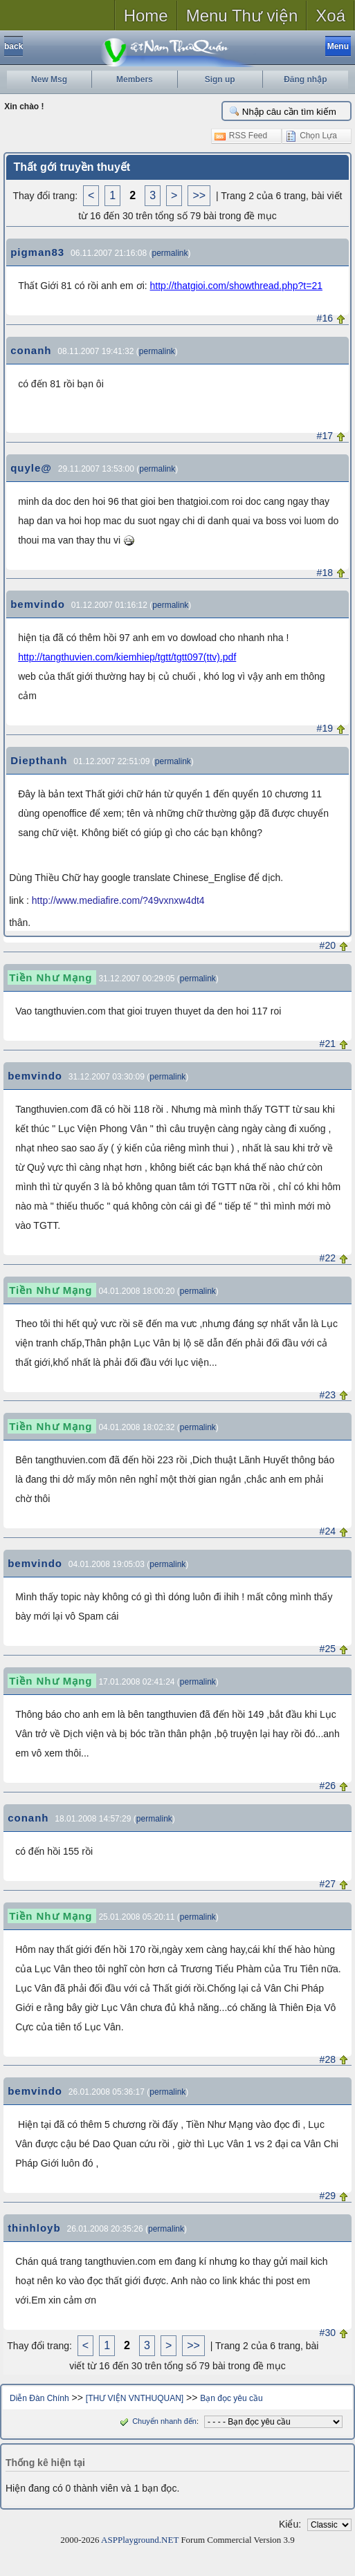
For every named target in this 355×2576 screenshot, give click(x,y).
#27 (328, 1883)
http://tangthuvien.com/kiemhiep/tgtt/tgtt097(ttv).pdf (127, 656)
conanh (30, 350)
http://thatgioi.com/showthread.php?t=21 (236, 285)
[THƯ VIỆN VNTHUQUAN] (134, 2398)
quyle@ (31, 468)
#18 (325, 572)
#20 (328, 945)
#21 (328, 1043)
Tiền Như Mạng (50, 977)
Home (146, 15)
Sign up (220, 79)
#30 (328, 2332)
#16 (325, 318)
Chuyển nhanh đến (157, 2421)
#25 (328, 1648)
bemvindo (37, 604)
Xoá (330, 15)
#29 (328, 2195)
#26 (328, 1785)
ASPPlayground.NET (140, 2540)
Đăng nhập (305, 79)
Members (134, 79)
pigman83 (37, 252)
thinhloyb (34, 2228)
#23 (328, 1394)
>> (199, 195)
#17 (325, 435)
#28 (328, 2059)
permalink (170, 253)
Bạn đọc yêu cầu (231, 2398)
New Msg (49, 79)
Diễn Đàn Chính (39, 2398)
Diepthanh (38, 760)
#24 (328, 1531)
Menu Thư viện (242, 15)
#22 (328, 1257)
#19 (325, 728)
